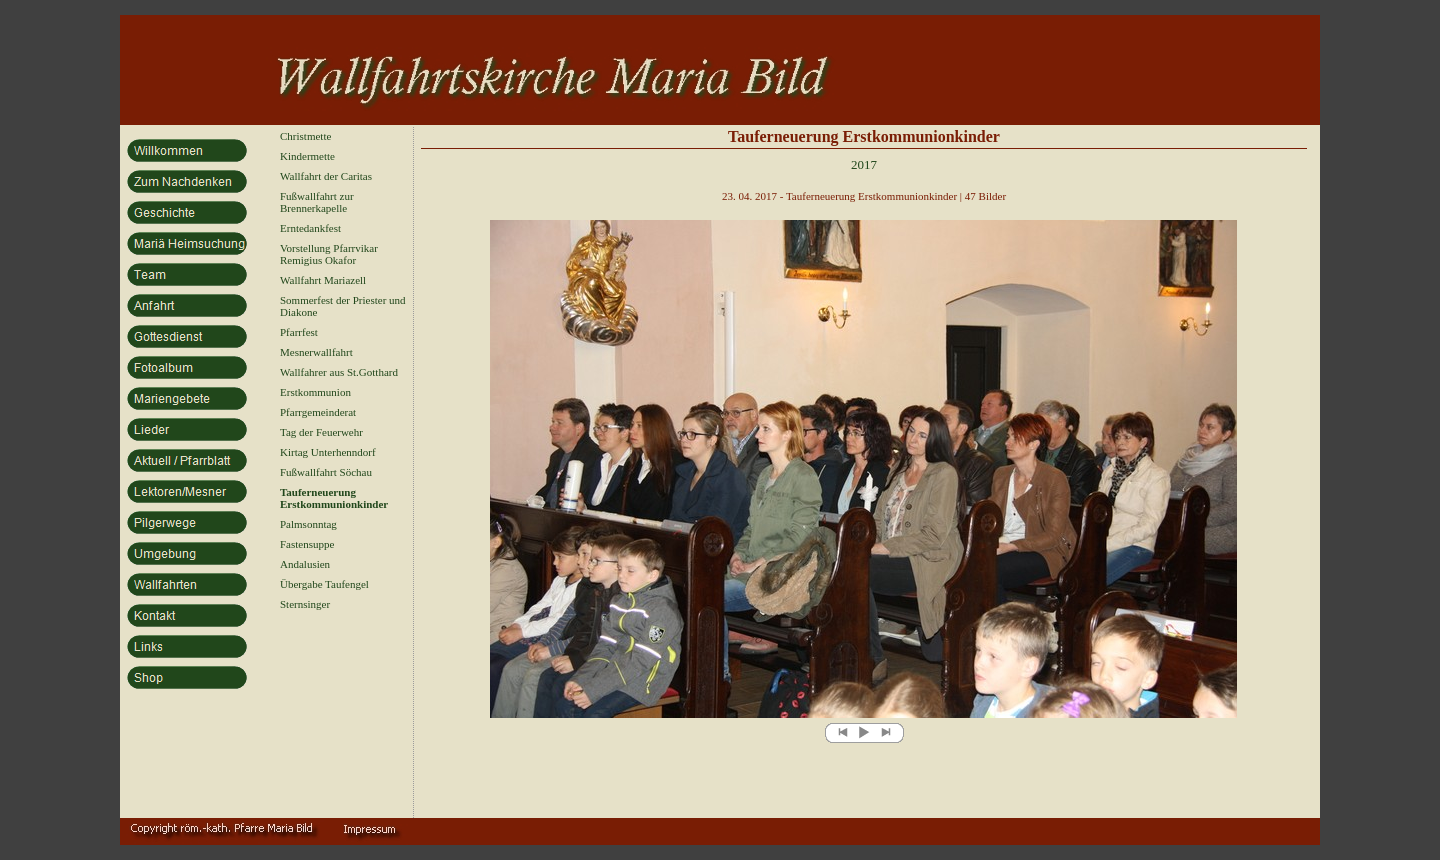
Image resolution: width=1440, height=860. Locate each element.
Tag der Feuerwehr (321, 432)
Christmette (305, 136)
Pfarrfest (299, 332)
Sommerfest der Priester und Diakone (343, 306)
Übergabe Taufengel (324, 584)
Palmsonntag (308, 524)
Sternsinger (305, 604)
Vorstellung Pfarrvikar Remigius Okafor (329, 254)
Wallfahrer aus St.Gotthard (339, 372)
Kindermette (307, 156)
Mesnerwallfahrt (316, 352)
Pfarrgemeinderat (318, 412)
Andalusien (305, 564)
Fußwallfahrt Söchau (326, 472)
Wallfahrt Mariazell (323, 280)
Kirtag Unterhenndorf (328, 452)
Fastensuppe (307, 544)
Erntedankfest (310, 228)
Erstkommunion (315, 392)
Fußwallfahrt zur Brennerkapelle (317, 202)
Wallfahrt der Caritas (326, 176)
